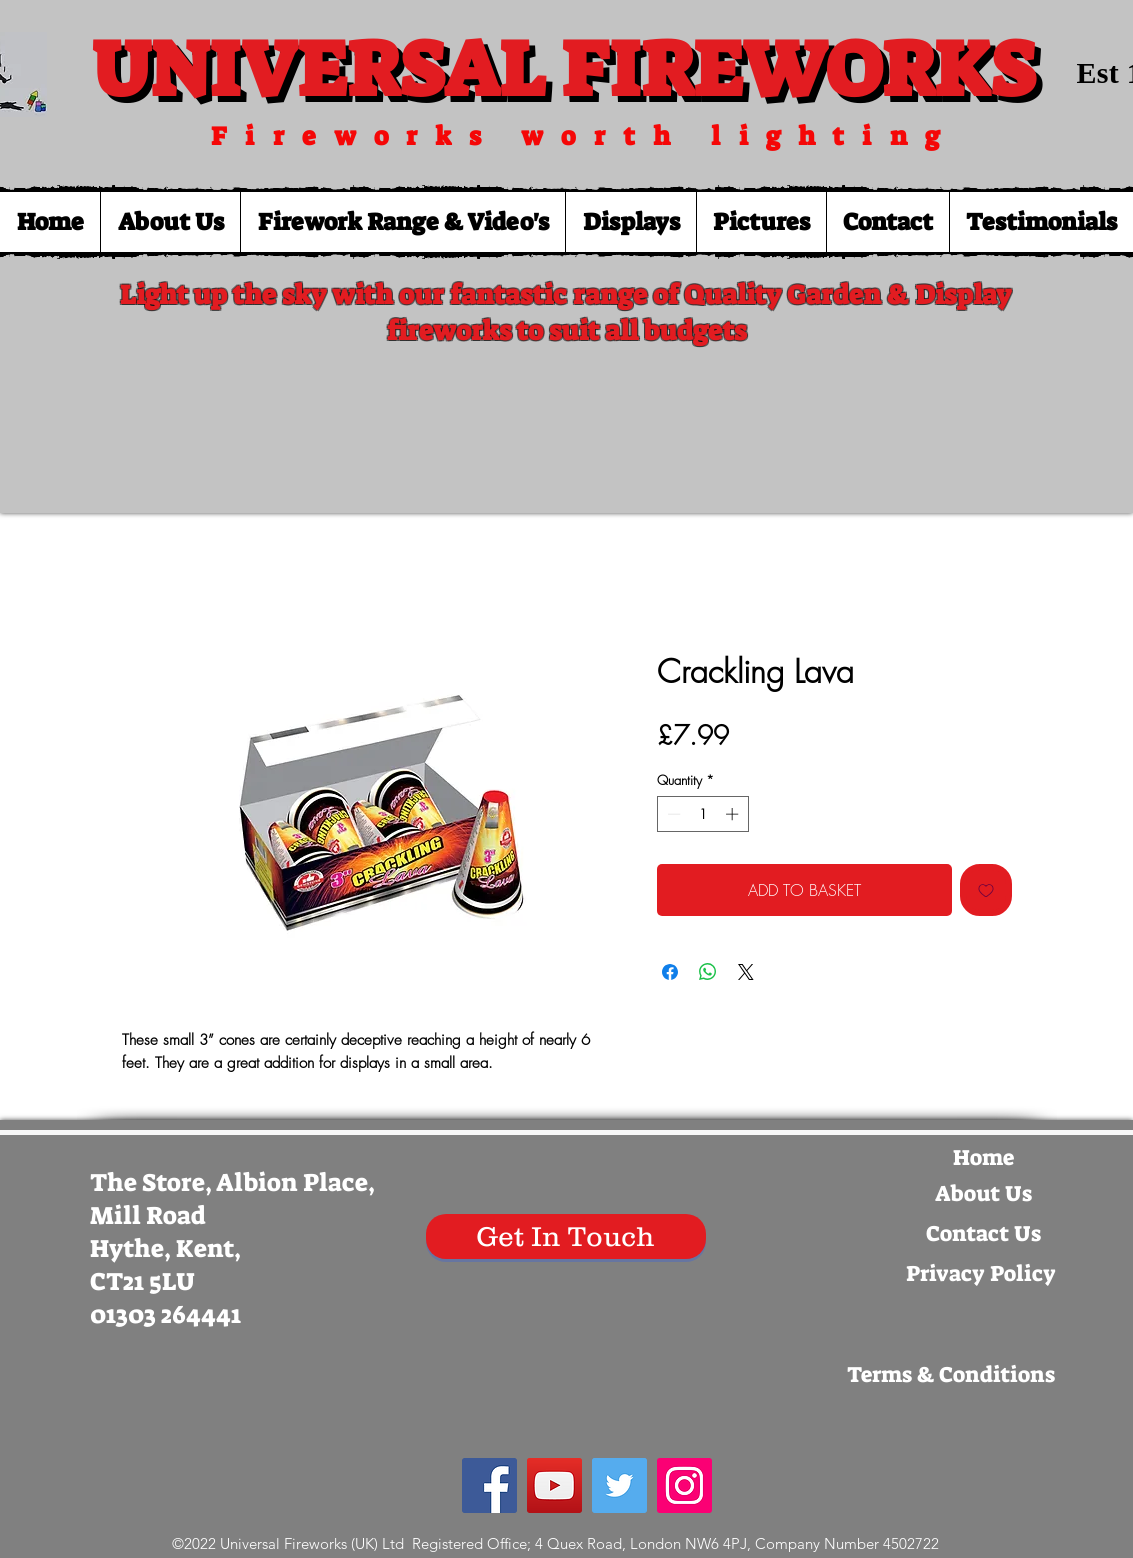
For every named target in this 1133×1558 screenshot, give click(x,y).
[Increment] (734, 814)
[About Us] (984, 1194)
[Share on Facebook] (670, 972)
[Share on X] (746, 972)
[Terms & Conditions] (951, 1375)
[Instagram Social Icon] (684, 1485)
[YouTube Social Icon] (554, 1485)
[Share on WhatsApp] (708, 972)
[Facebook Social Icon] (489, 1485)
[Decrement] (672, 814)
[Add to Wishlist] (986, 890)
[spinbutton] (702, 814)
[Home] (984, 1158)
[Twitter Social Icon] (619, 1485)
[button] (402, 222)
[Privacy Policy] (981, 1274)
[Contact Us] (984, 1234)
